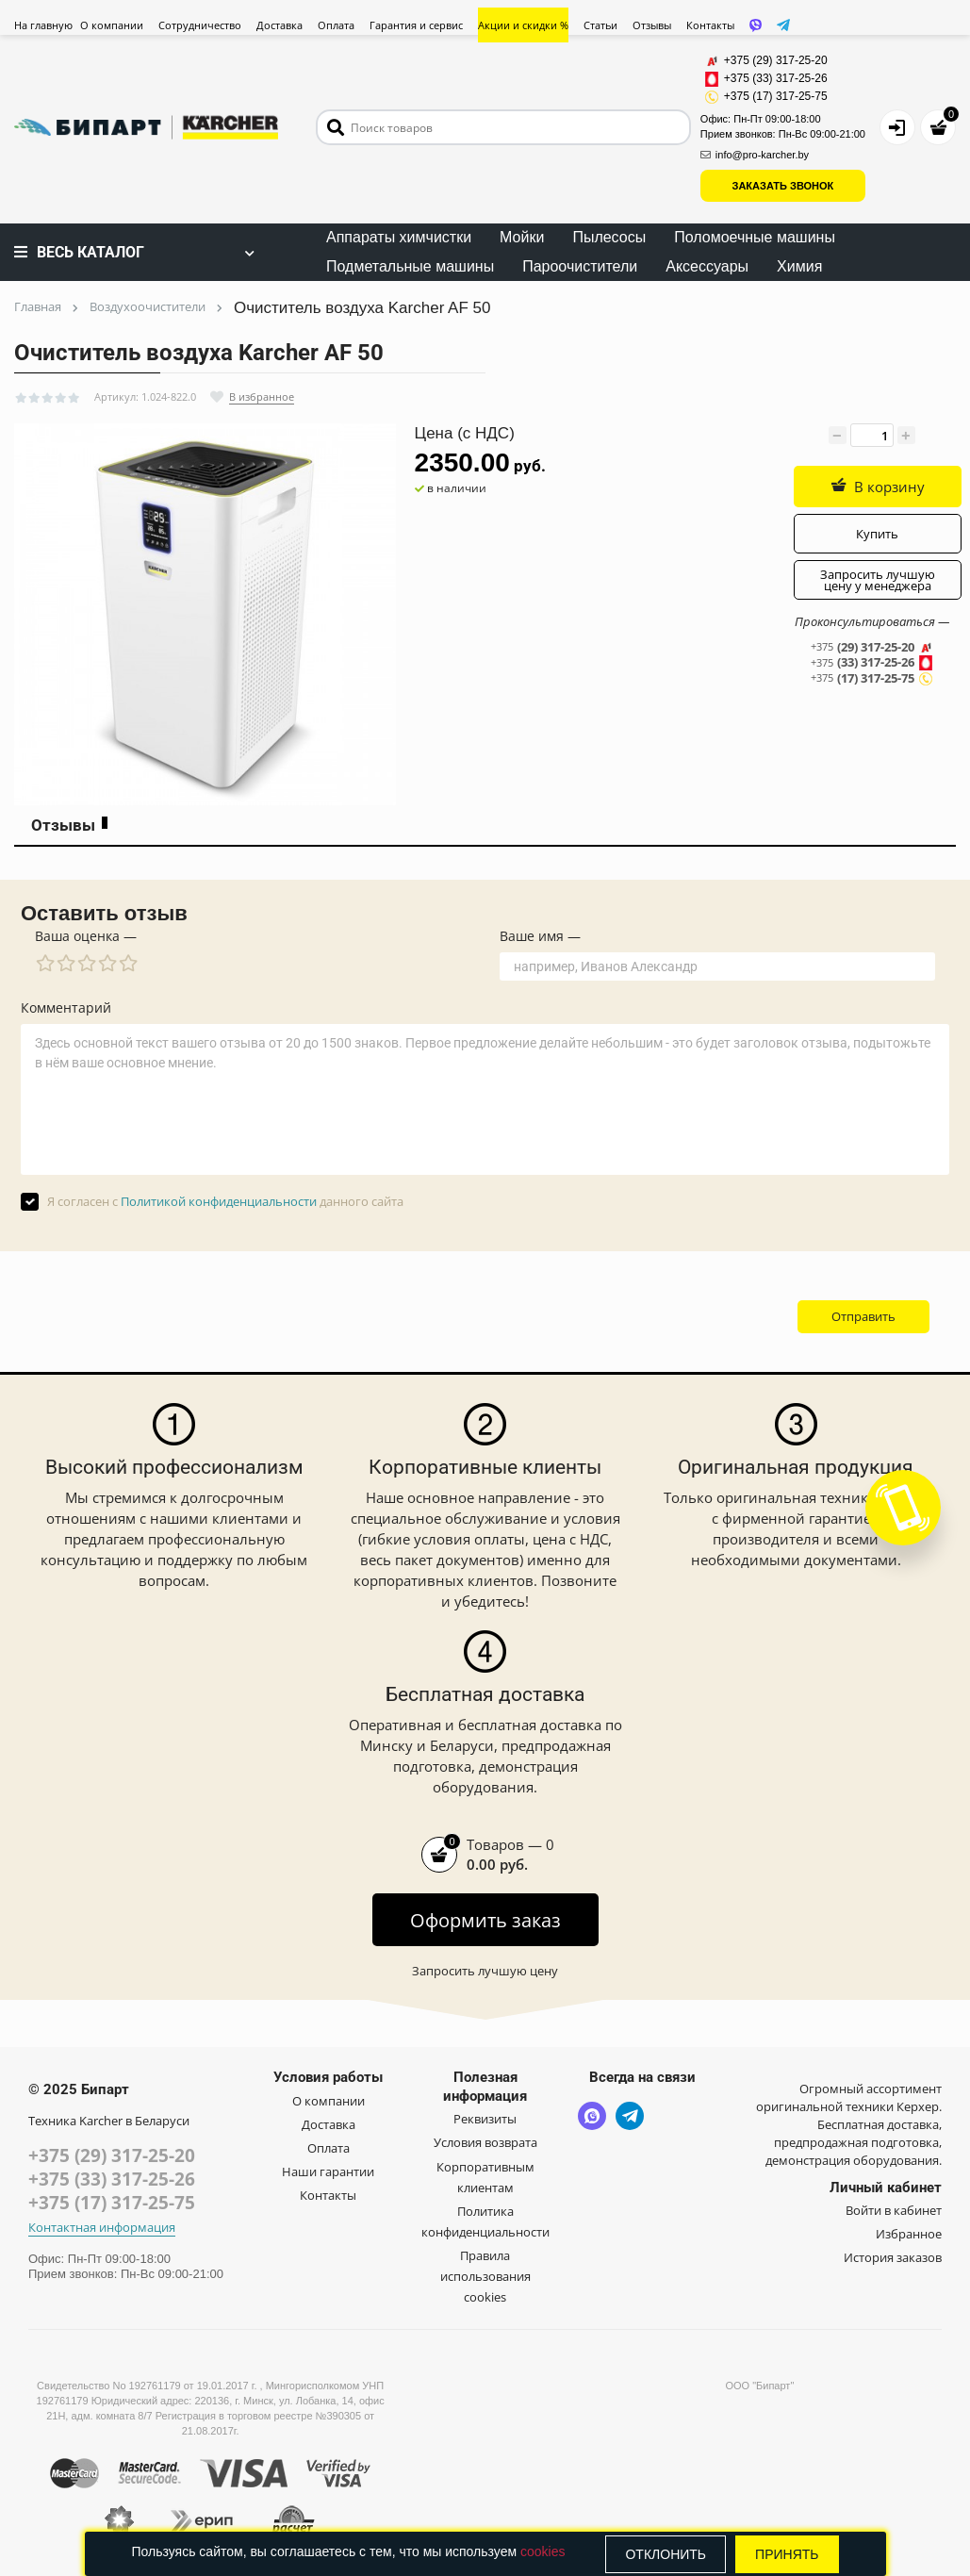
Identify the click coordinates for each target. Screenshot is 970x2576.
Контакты (710, 25)
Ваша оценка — (86, 936)
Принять (786, 2554)
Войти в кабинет (894, 2210)
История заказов (893, 2257)
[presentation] (620, 1316)
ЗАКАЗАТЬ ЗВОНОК (783, 185)
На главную (43, 25)
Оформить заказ (485, 1920)
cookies (542, 2551)
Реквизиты (485, 2118)
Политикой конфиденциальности (219, 1201)
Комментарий (66, 1007)
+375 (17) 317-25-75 (111, 2202)
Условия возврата (485, 2142)
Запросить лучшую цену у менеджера (877, 580)
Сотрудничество (199, 25)
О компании (111, 25)
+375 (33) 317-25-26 (111, 2179)
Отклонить (665, 2554)
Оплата (336, 25)
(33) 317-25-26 (872, 663)
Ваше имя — (540, 936)
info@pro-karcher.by (754, 154)
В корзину (877, 486)
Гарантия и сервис (416, 25)
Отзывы (652, 25)
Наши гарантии (328, 2171)
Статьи (600, 25)
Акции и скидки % (523, 25)
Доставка (279, 25)
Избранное (909, 2233)
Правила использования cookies (485, 2276)
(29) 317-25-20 (872, 647)
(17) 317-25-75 (872, 678)
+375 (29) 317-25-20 (111, 2155)
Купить (877, 533)
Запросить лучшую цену (485, 1970)
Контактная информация (101, 2228)
